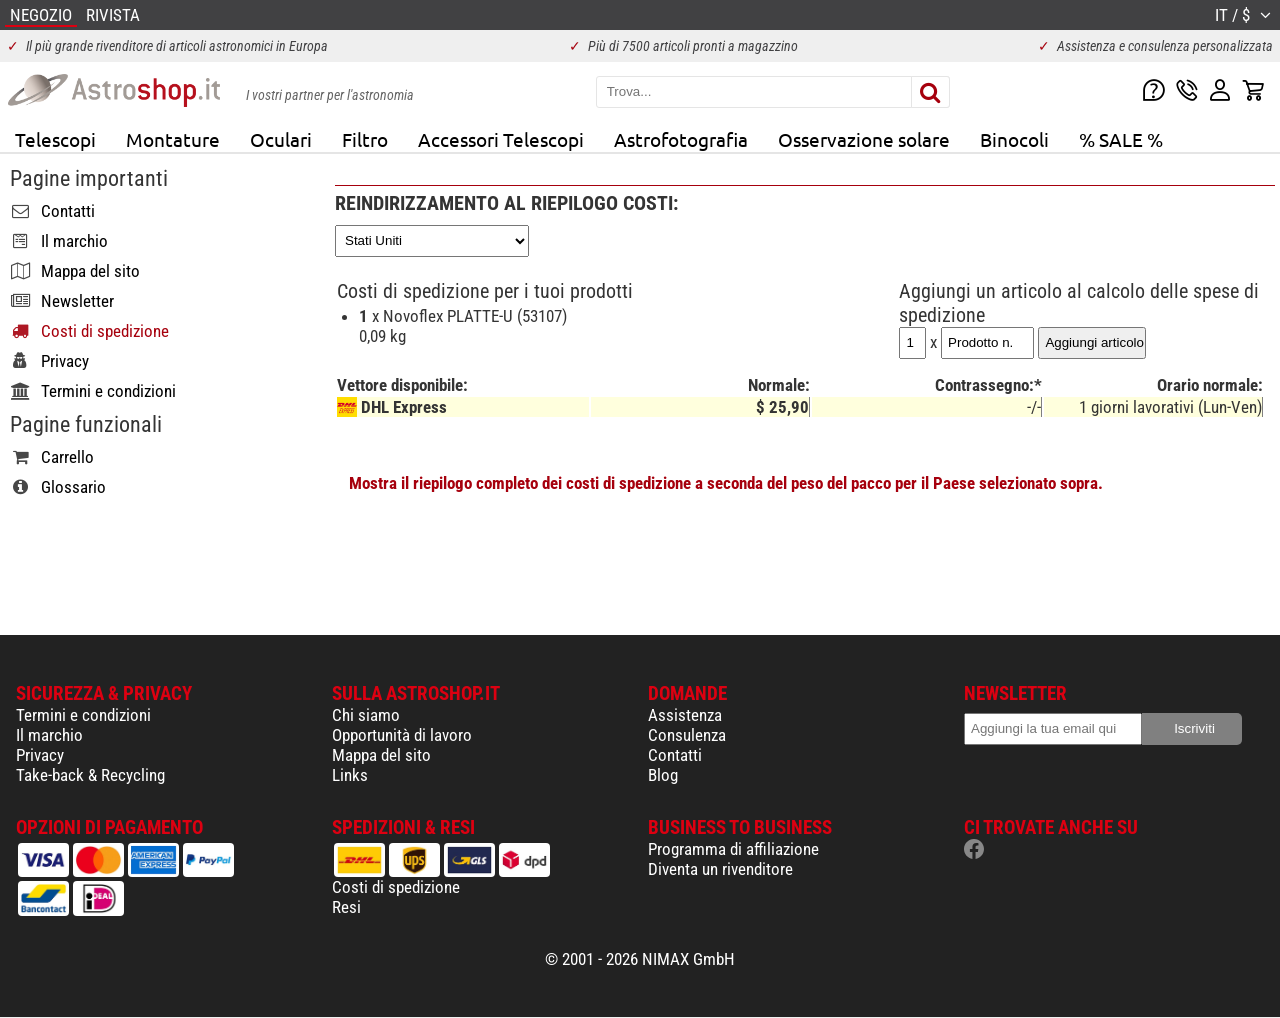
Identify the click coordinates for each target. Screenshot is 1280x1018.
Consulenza (687, 735)
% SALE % (1121, 139)
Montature (173, 139)
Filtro (365, 139)
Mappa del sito (381, 755)
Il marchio (49, 735)
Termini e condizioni (83, 715)
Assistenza (685, 715)
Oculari (281, 139)
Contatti (675, 755)
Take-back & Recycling (90, 775)
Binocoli (1014, 139)
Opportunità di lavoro (402, 735)
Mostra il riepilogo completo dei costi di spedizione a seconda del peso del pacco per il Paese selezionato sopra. (726, 483)
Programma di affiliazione (733, 849)
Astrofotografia (681, 139)
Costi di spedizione (396, 887)
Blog (663, 775)
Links (350, 775)
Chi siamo (366, 715)
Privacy (40, 755)
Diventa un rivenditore (720, 869)
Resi (346, 907)
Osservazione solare (864, 139)
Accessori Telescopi (501, 139)
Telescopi (55, 139)
